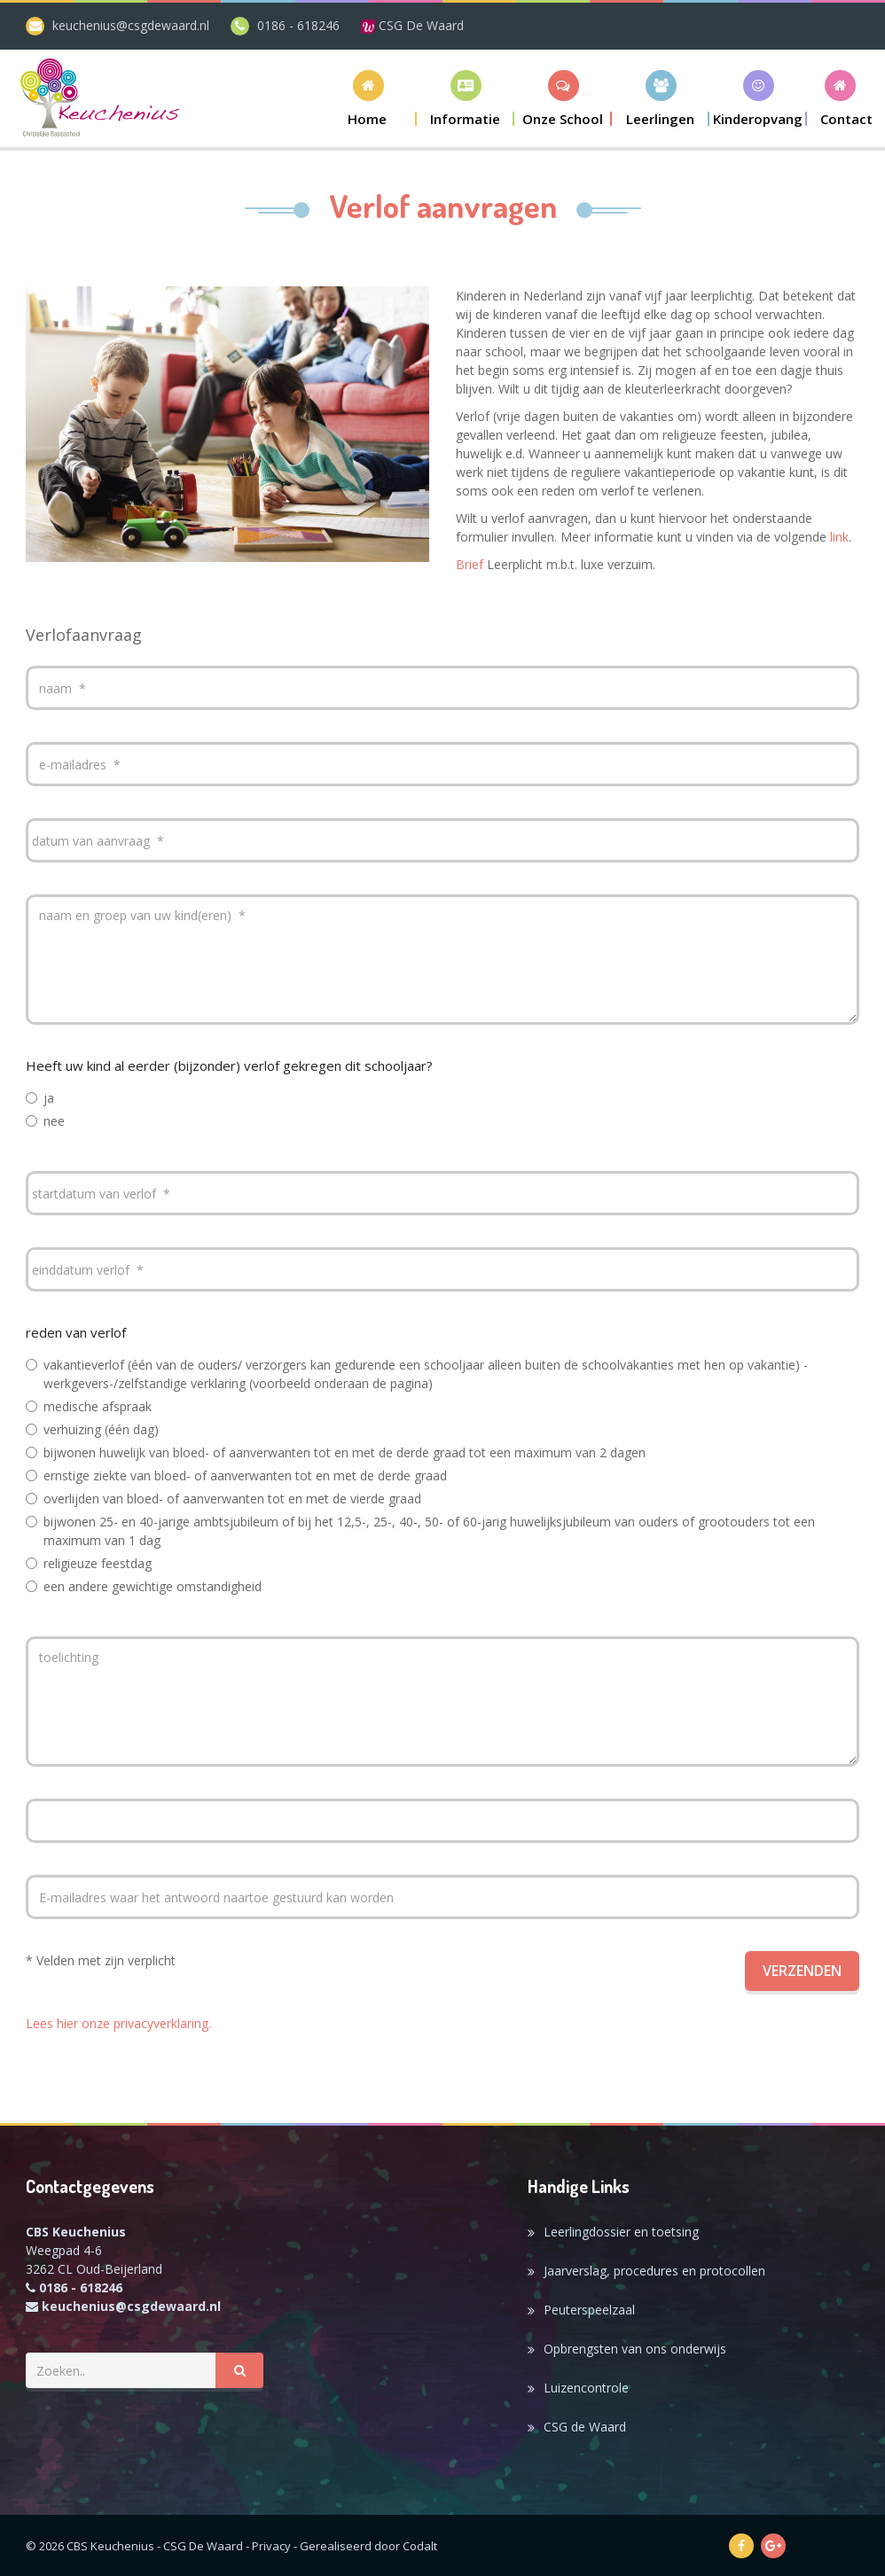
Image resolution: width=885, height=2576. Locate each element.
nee (45, 1120)
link (839, 536)
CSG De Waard (412, 25)
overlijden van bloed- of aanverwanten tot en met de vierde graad (223, 1498)
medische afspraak (89, 1406)
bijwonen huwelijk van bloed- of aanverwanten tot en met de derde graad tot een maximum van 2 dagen (336, 1452)
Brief (469, 564)
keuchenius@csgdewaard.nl (130, 25)
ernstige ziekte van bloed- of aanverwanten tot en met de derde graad (236, 1475)
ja (40, 1097)
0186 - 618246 (298, 25)
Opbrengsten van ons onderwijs (635, 2348)
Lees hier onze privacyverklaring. (118, 2023)
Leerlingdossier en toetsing (621, 2231)
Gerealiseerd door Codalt (368, 2546)
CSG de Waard (585, 2426)
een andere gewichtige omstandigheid (144, 1586)
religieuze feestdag (89, 1563)
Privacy (271, 2546)
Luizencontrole (586, 2387)
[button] (465, 98)
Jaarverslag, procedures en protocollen (654, 2270)
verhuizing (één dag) (92, 1429)
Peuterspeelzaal (589, 2309)
